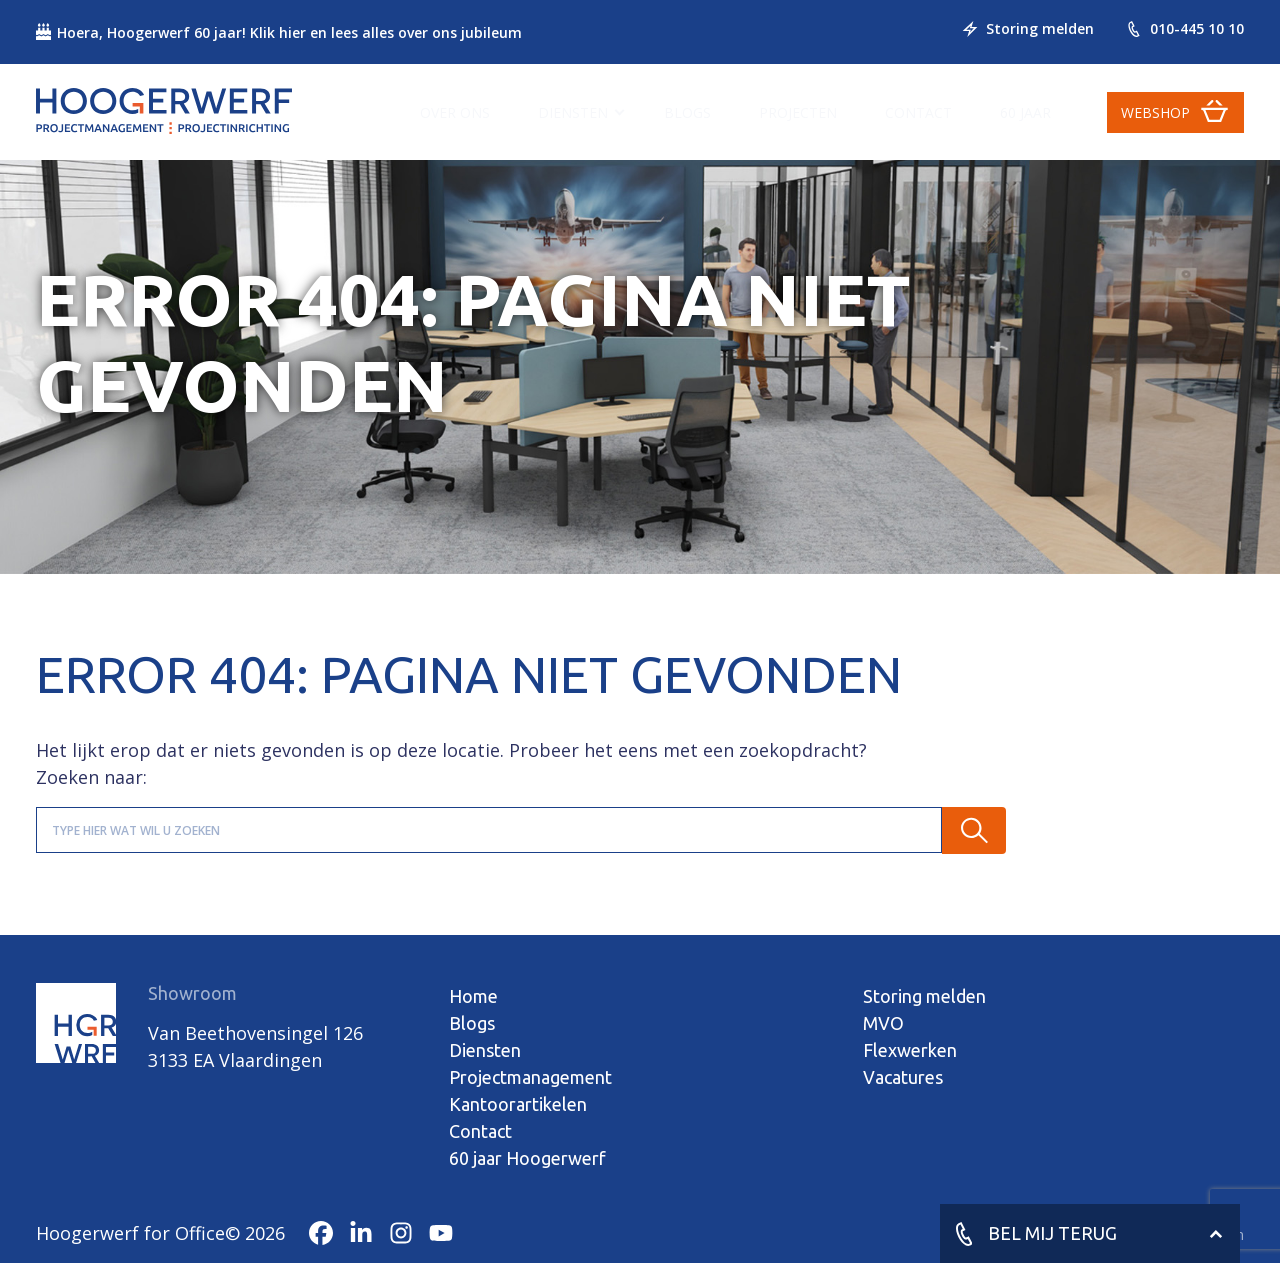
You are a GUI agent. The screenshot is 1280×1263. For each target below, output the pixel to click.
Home (473, 996)
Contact (918, 112)
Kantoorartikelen (518, 1104)
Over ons (455, 112)
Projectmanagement (530, 1077)
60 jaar (1025, 112)
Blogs (687, 112)
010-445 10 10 (1185, 29)
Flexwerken (910, 1050)
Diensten (573, 112)
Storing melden (1028, 28)
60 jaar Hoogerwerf (527, 1158)
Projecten (798, 112)
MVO (883, 1023)
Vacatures (903, 1077)
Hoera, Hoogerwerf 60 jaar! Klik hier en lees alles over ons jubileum (279, 32)
